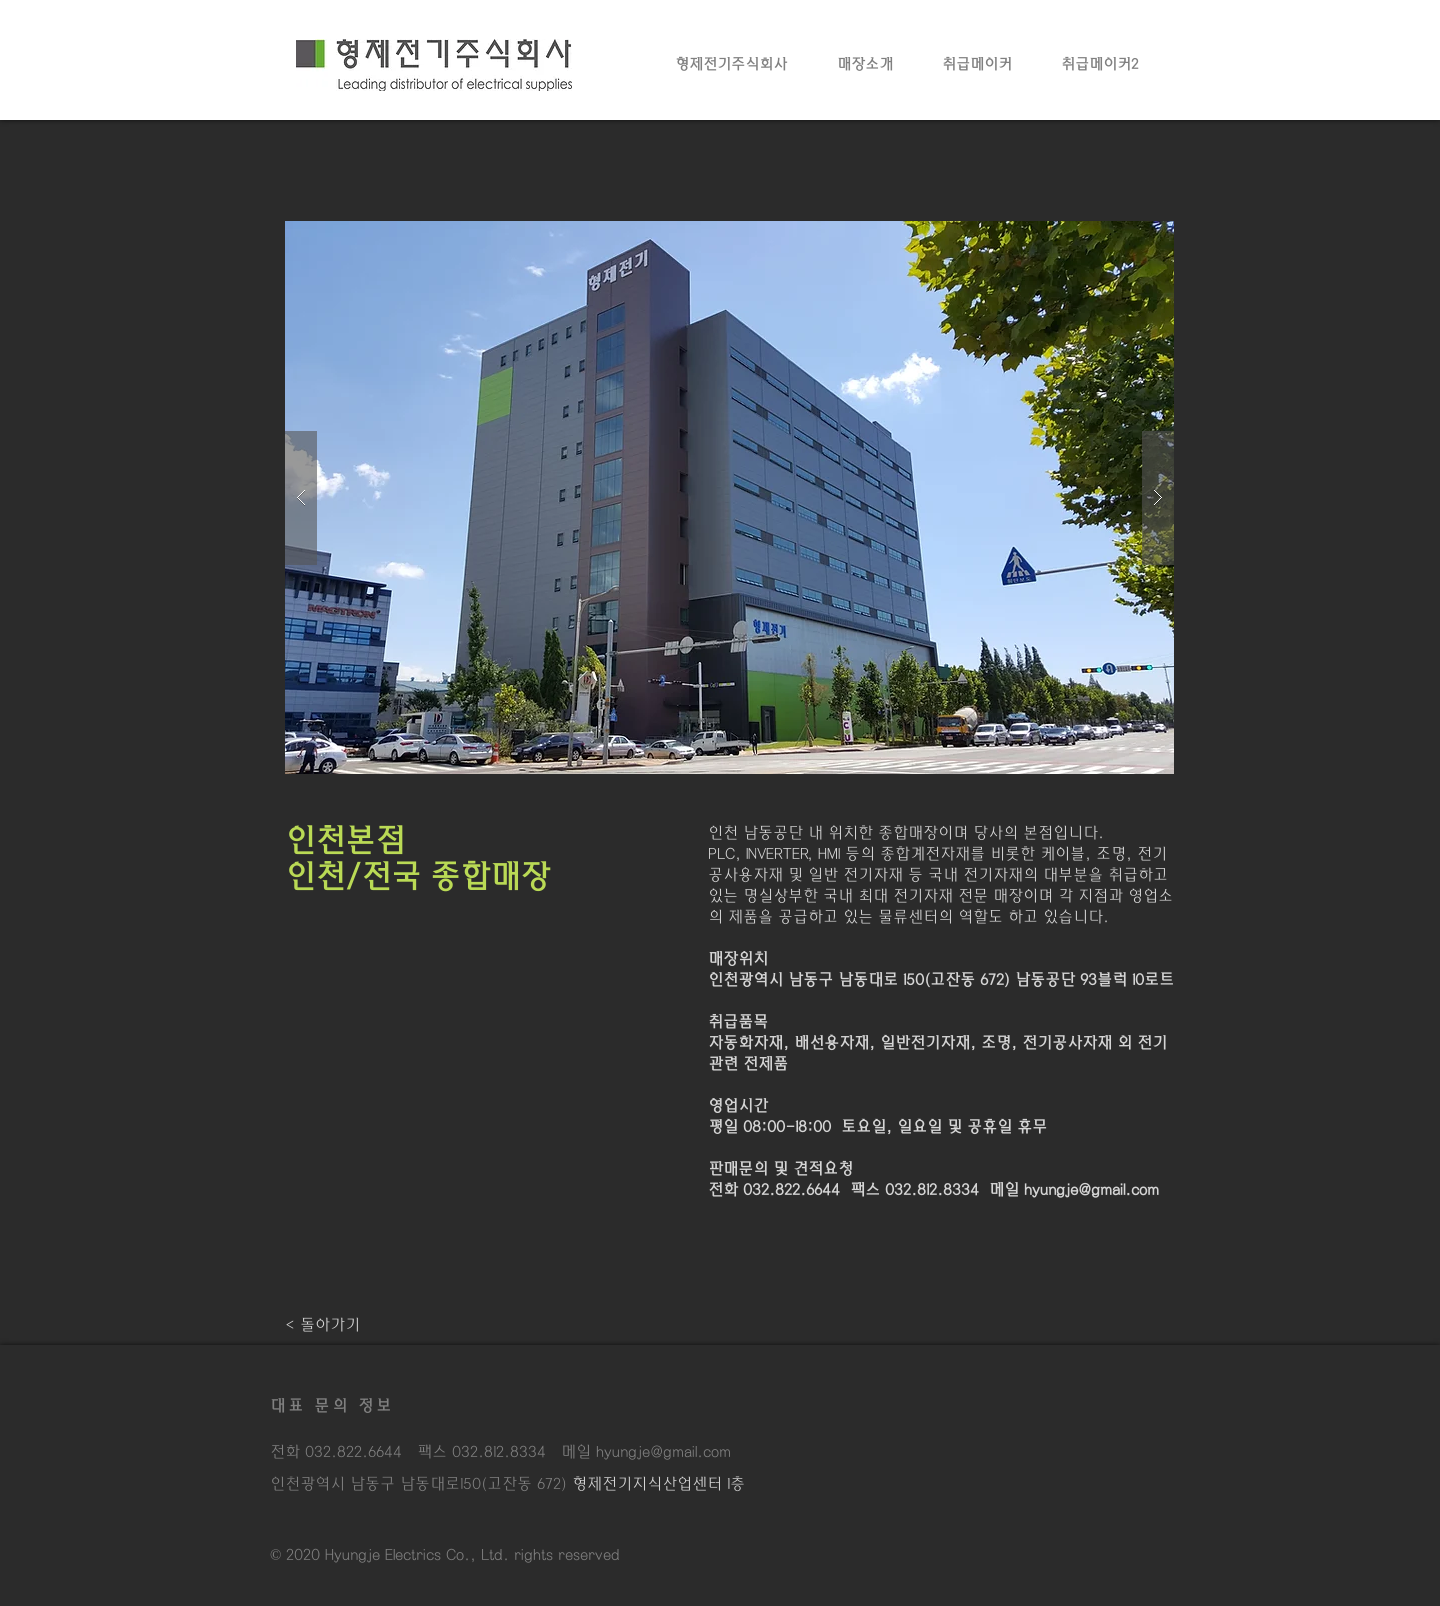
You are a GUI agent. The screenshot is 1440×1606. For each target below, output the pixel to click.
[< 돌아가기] (322, 1325)
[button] (729, 497)
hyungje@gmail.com (1091, 1190)
